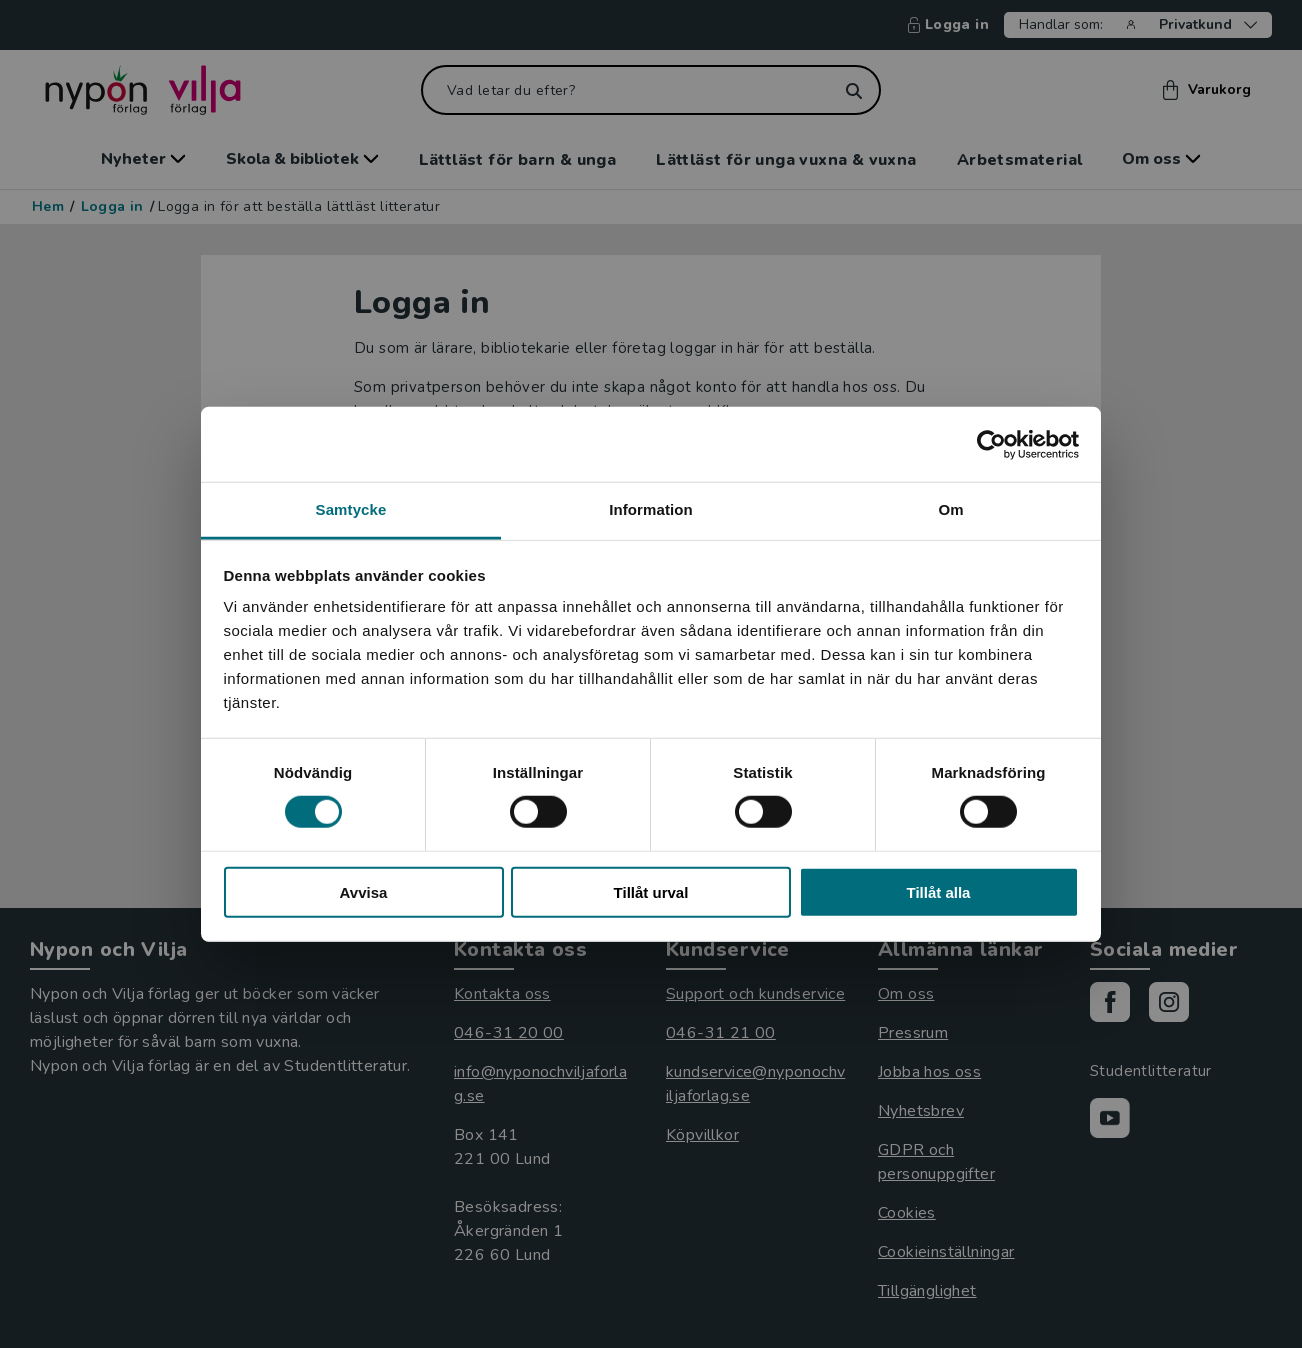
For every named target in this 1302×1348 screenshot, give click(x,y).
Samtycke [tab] (351, 509)
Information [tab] (651, 509)
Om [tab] (950, 509)
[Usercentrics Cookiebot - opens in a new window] (991, 444)
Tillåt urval (651, 892)
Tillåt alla (939, 892)
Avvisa (364, 892)
